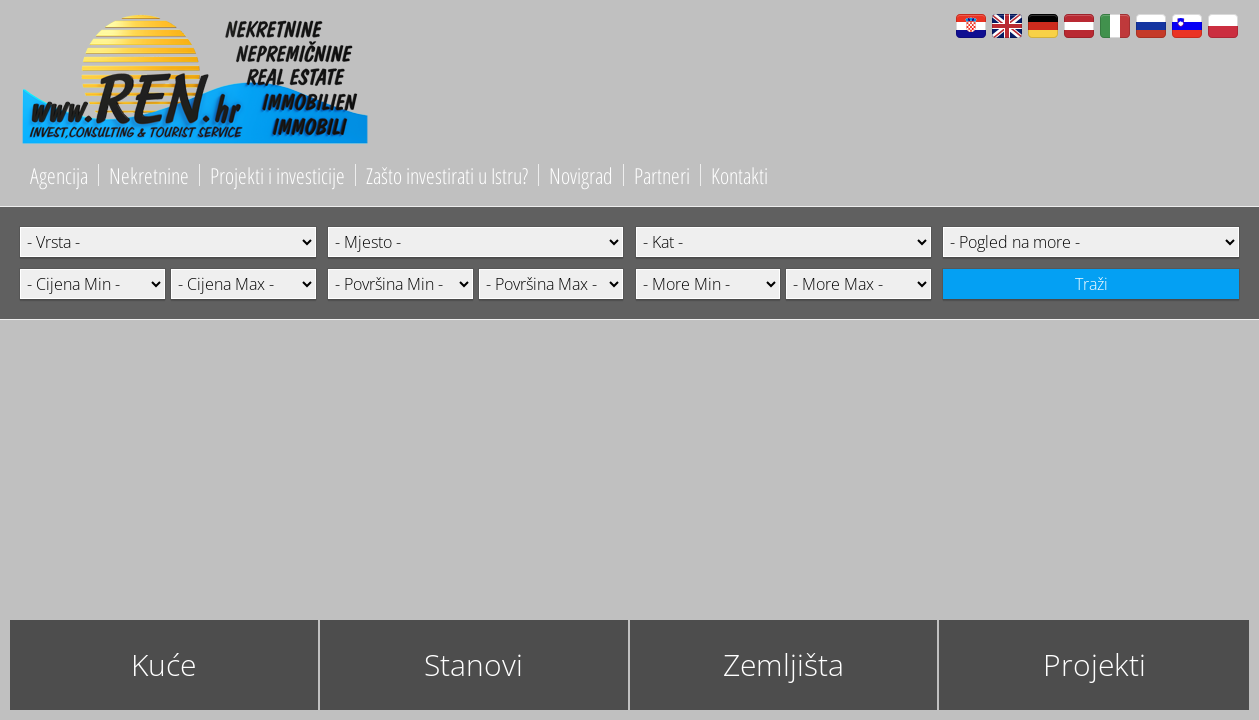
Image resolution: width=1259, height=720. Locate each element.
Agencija (59, 175)
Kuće (163, 664)
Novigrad (581, 175)
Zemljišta (783, 664)
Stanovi (473, 664)
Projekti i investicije (277, 175)
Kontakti (739, 175)
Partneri (662, 175)
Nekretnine (149, 175)
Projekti (1094, 664)
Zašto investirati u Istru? (447, 175)
